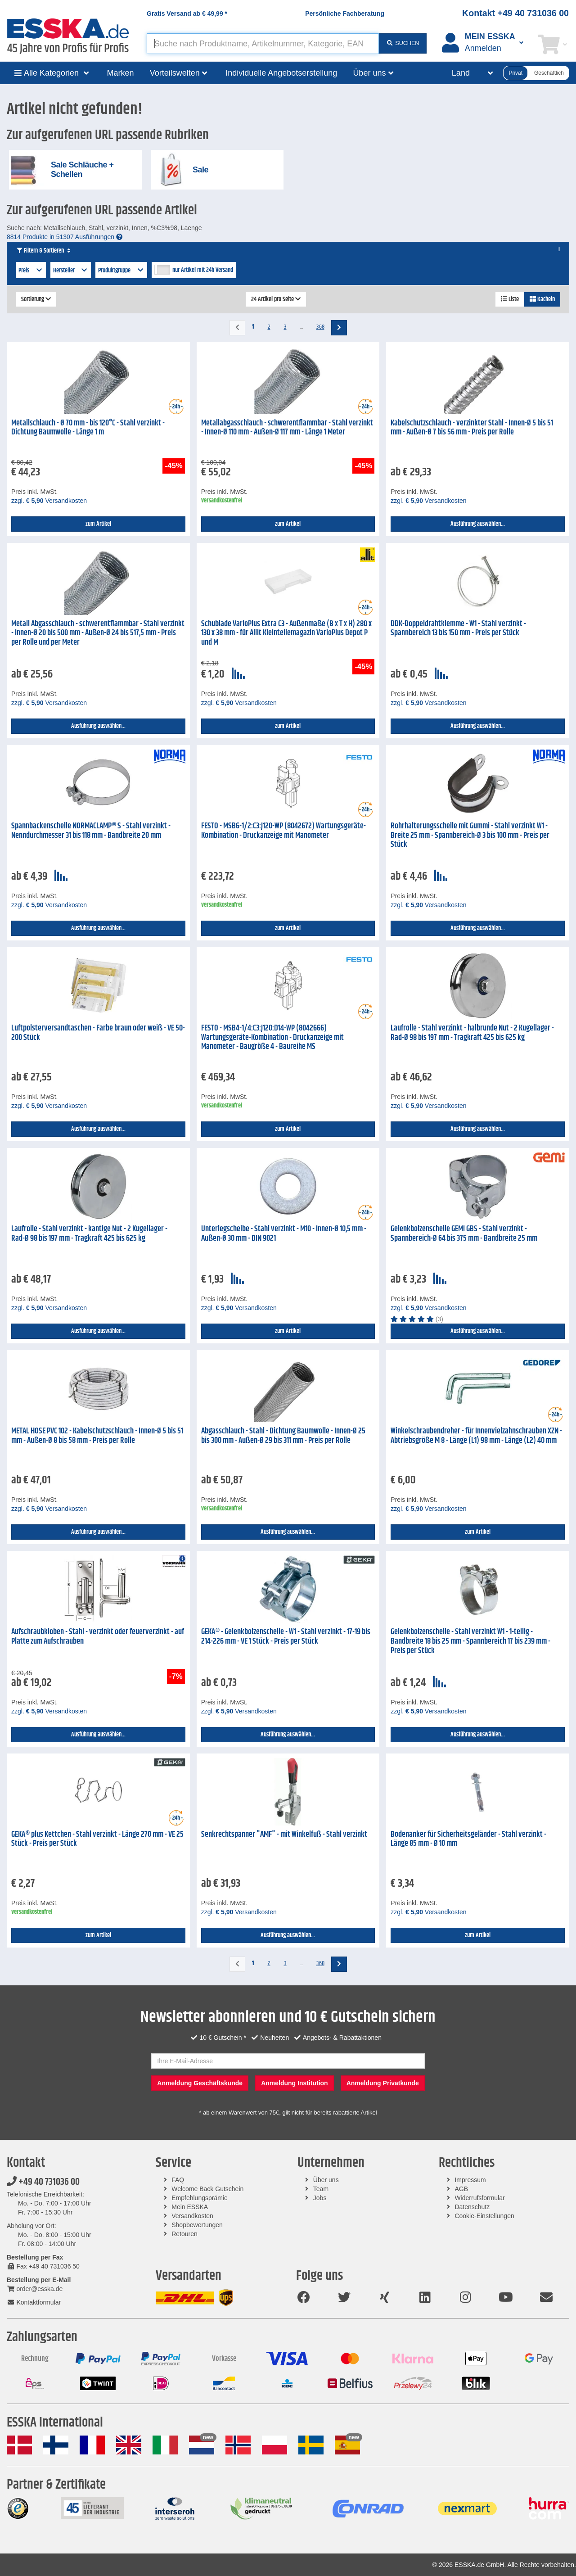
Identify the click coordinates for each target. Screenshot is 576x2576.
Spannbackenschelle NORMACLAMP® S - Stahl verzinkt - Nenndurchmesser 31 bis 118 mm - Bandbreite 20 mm (91, 831)
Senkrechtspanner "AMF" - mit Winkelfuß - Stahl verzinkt (284, 1834)
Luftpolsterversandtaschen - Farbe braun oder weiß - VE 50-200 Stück (98, 1033)
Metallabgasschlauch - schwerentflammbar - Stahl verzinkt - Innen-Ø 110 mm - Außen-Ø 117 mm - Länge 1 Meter (287, 428)
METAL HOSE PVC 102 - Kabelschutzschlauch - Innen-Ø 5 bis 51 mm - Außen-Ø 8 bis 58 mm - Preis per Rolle (97, 1436)
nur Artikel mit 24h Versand (202, 270)
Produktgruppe (121, 270)
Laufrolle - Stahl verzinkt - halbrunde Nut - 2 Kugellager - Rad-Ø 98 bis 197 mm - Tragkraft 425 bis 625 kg (472, 1033)
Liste (510, 299)
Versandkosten (192, 2215)
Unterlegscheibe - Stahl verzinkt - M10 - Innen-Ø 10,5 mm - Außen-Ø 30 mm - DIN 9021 (283, 1234)
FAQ (177, 2179)
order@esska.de (35, 2288)
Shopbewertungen (197, 2224)
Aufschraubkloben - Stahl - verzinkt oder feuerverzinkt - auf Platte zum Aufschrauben (97, 1637)
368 (320, 327)
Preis (30, 270)
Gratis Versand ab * (187, 13)
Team (320, 2188)
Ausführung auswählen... (477, 524)
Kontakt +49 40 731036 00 (515, 13)
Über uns (326, 2179)
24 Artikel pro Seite (276, 299)
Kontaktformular (34, 2302)
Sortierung (36, 299)
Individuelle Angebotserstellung (281, 72)
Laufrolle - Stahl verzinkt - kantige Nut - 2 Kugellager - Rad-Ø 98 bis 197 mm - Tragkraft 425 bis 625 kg (89, 1234)
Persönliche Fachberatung (344, 13)
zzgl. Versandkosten (49, 500)
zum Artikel (98, 524)
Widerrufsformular (479, 2197)
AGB (461, 2188)
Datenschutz (472, 2206)
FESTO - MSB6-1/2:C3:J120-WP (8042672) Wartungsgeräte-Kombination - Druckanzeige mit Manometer (283, 831)
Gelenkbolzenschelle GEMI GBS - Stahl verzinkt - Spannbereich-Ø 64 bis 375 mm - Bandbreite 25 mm (464, 1234)
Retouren (184, 2233)
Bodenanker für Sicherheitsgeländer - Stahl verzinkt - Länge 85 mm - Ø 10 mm (468, 1839)
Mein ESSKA (189, 2206)
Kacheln (542, 299)
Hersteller (71, 270)
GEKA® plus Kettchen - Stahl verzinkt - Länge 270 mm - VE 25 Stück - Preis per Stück (97, 1839)
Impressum (470, 2179)
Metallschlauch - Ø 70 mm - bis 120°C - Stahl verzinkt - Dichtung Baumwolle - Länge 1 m (88, 428)
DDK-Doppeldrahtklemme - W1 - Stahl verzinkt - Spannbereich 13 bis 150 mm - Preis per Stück (458, 629)
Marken (120, 72)
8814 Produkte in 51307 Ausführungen (64, 236)
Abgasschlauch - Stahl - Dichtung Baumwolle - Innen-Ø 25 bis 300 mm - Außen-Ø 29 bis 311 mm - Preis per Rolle (283, 1436)
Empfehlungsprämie (199, 2197)
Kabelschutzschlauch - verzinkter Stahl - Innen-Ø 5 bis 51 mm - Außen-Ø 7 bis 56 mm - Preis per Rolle (472, 428)
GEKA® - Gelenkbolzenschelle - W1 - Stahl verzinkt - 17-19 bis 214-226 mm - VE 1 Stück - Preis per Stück (285, 1637)
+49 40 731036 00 (43, 2182)
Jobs (320, 2197)
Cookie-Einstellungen (484, 2215)
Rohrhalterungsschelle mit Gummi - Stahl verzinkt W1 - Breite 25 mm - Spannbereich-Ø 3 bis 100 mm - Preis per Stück (470, 835)
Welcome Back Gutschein (207, 2188)
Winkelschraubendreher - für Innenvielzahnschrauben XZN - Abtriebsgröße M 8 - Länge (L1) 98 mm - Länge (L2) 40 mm (476, 1436)
